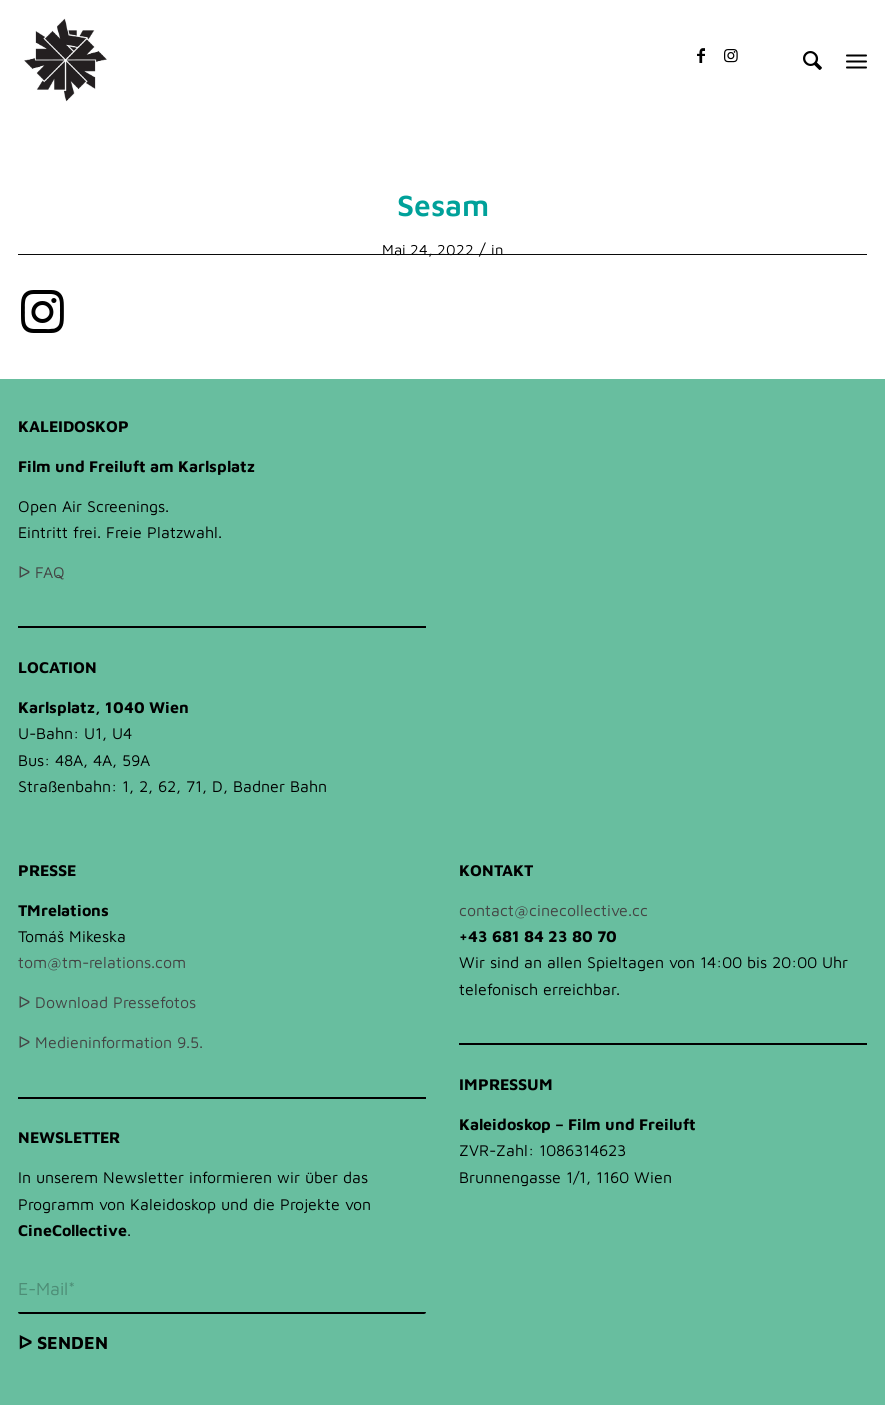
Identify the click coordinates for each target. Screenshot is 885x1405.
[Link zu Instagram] (731, 55)
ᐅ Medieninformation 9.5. (110, 1042)
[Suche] (802, 60)
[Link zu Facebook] (701, 55)
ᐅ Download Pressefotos (107, 1002)
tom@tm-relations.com (102, 962)
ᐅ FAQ (41, 572)
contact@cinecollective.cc (553, 910)
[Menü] (856, 60)
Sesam (443, 204)
